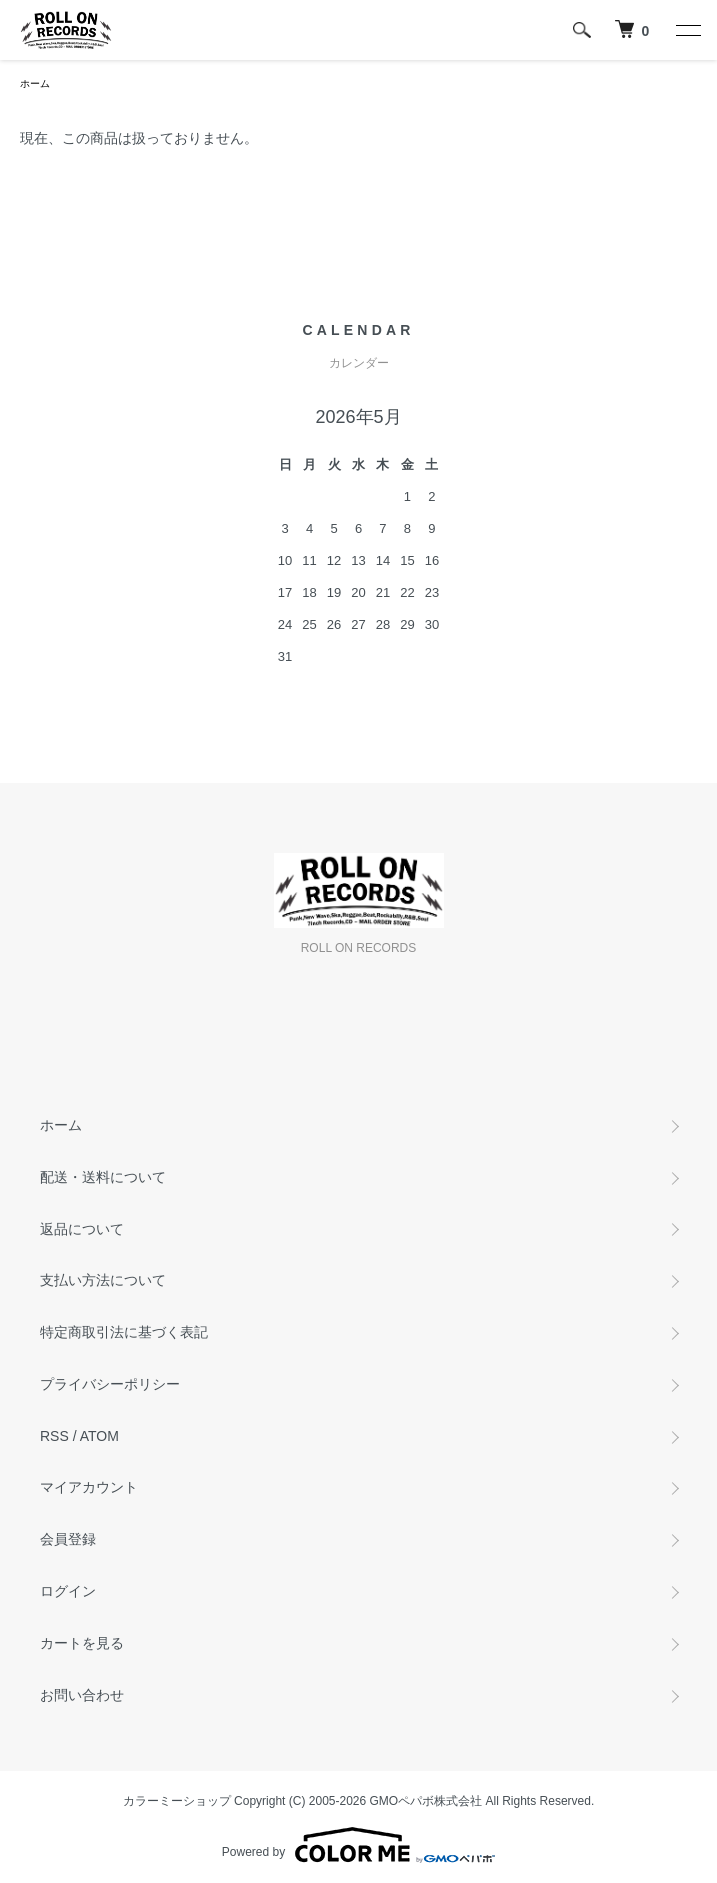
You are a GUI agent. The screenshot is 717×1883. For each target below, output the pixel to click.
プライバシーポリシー (110, 1384)
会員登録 (68, 1539)
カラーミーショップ (177, 1801)
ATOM (99, 1436)
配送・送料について (103, 1177)
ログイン (68, 1591)
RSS (54, 1436)
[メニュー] (687, 30)
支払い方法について (103, 1280)
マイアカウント (89, 1487)
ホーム (35, 83)
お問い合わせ (82, 1695)
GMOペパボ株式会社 (426, 1801)
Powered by (358, 1845)
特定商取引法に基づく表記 (124, 1332)
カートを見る (82, 1643)
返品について (82, 1229)
